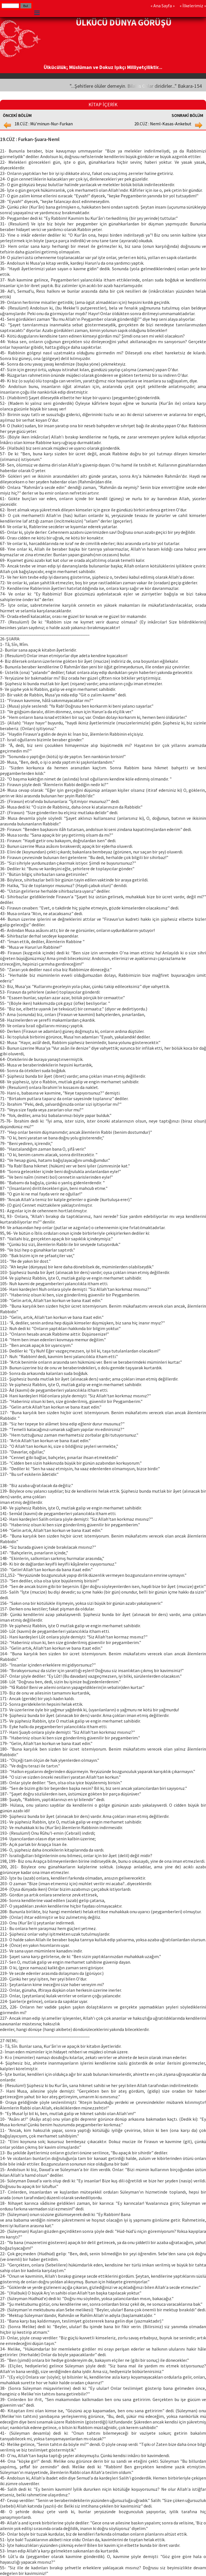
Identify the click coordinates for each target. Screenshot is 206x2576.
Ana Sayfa (162, 5)
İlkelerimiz (192, 5)
